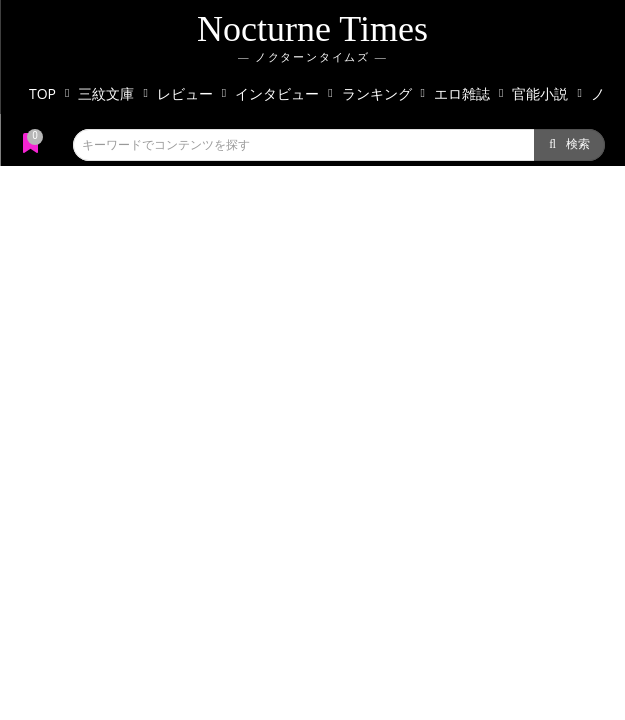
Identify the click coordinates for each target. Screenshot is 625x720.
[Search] (569, 145)
